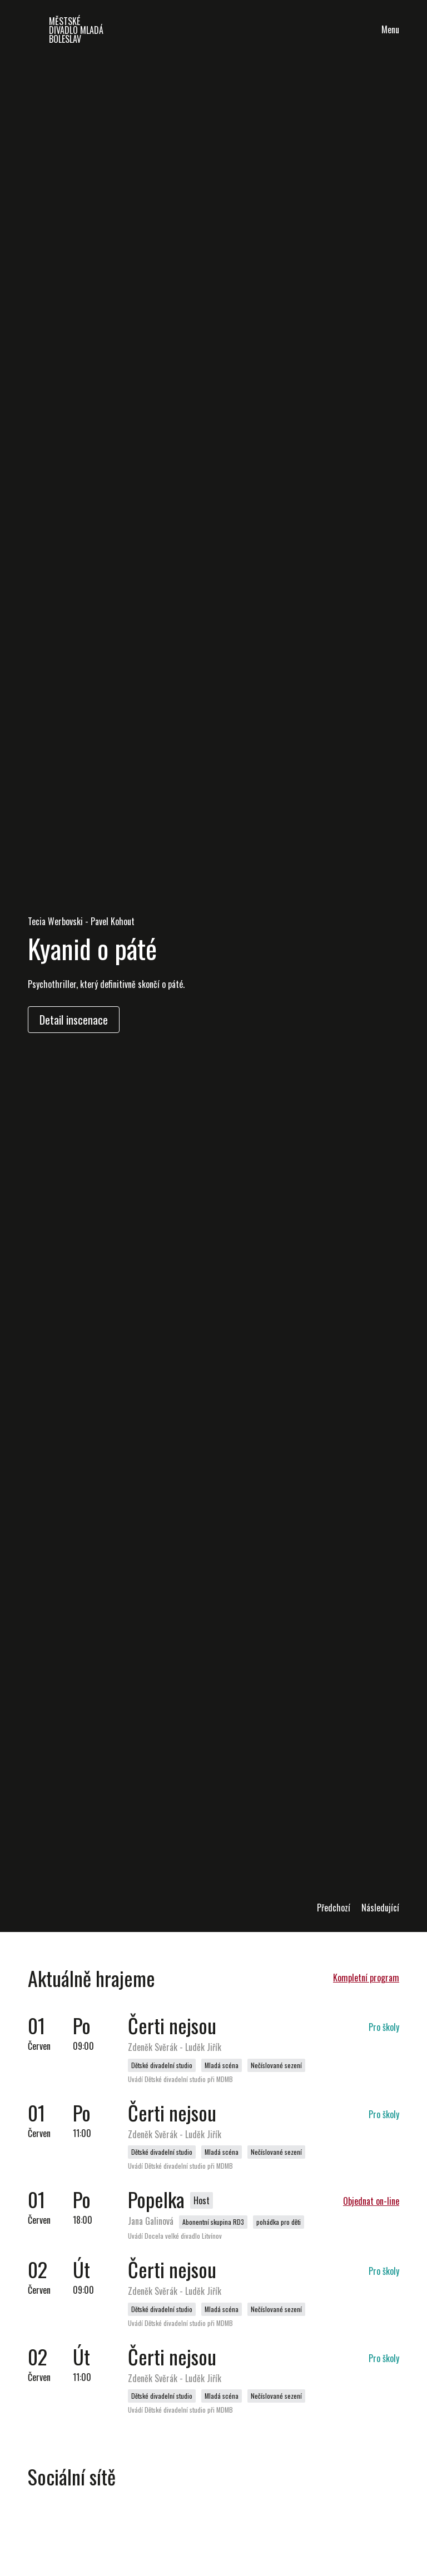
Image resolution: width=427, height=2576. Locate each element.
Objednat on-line (371, 2201)
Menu (390, 29)
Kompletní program (366, 1977)
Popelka (156, 2198)
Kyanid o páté (92, 948)
